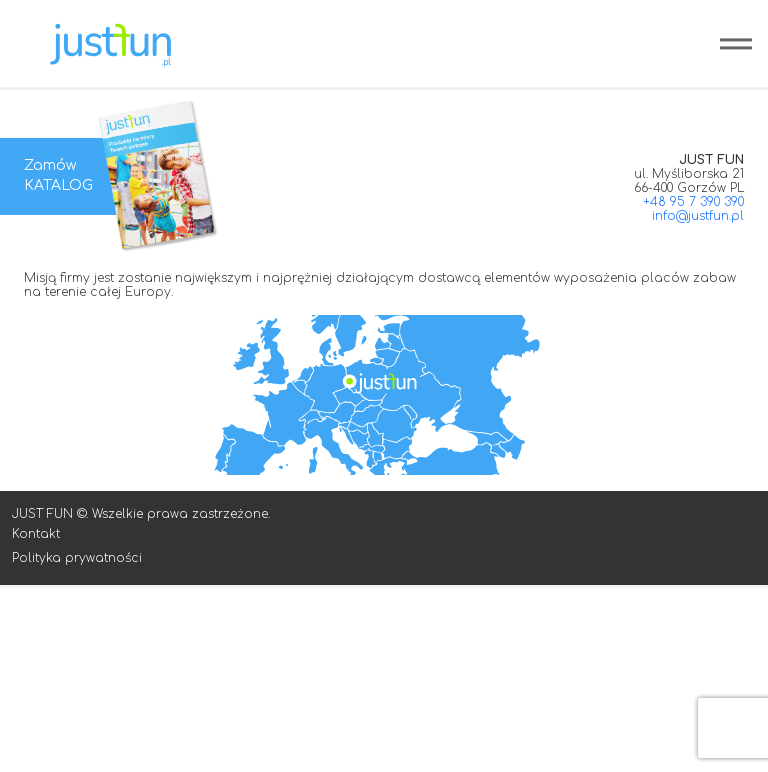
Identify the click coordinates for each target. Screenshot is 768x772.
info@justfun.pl (698, 216)
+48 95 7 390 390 (693, 202)
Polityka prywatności (77, 558)
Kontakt (36, 534)
